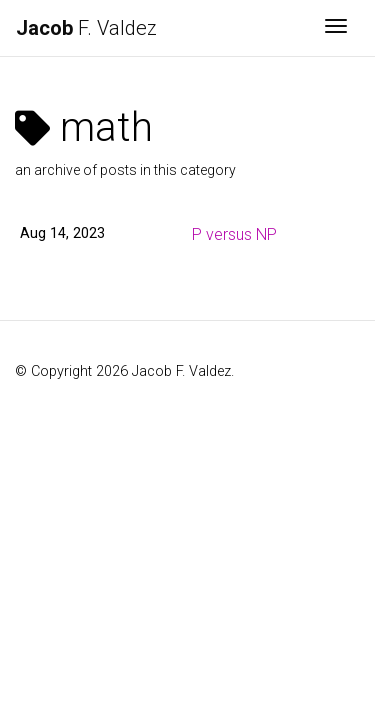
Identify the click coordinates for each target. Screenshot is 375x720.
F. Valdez (86, 28)
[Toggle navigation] (336, 28)
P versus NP (234, 234)
